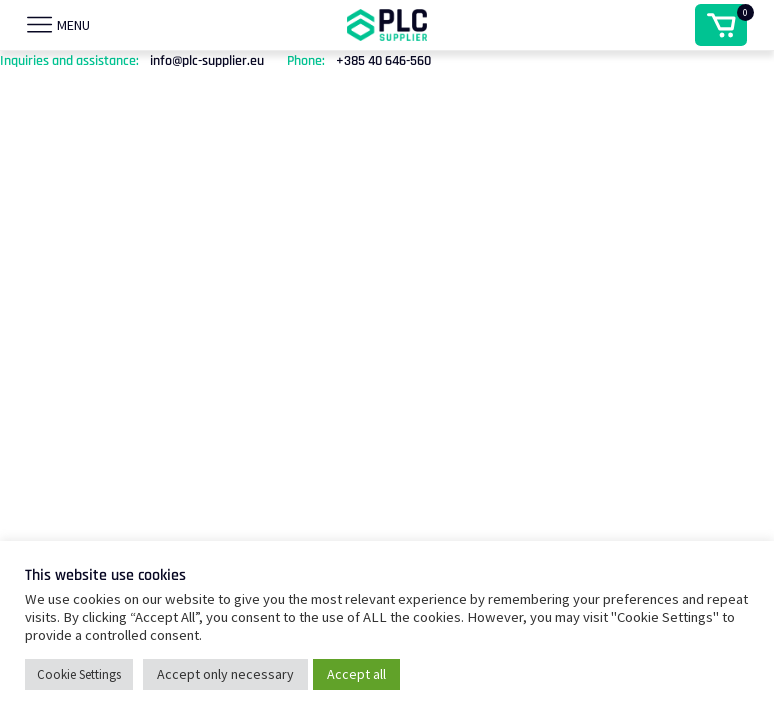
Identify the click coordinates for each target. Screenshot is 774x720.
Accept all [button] (356, 674)
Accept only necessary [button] (225, 674)
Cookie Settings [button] (79, 674)
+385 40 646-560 (383, 61)
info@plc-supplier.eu (207, 61)
